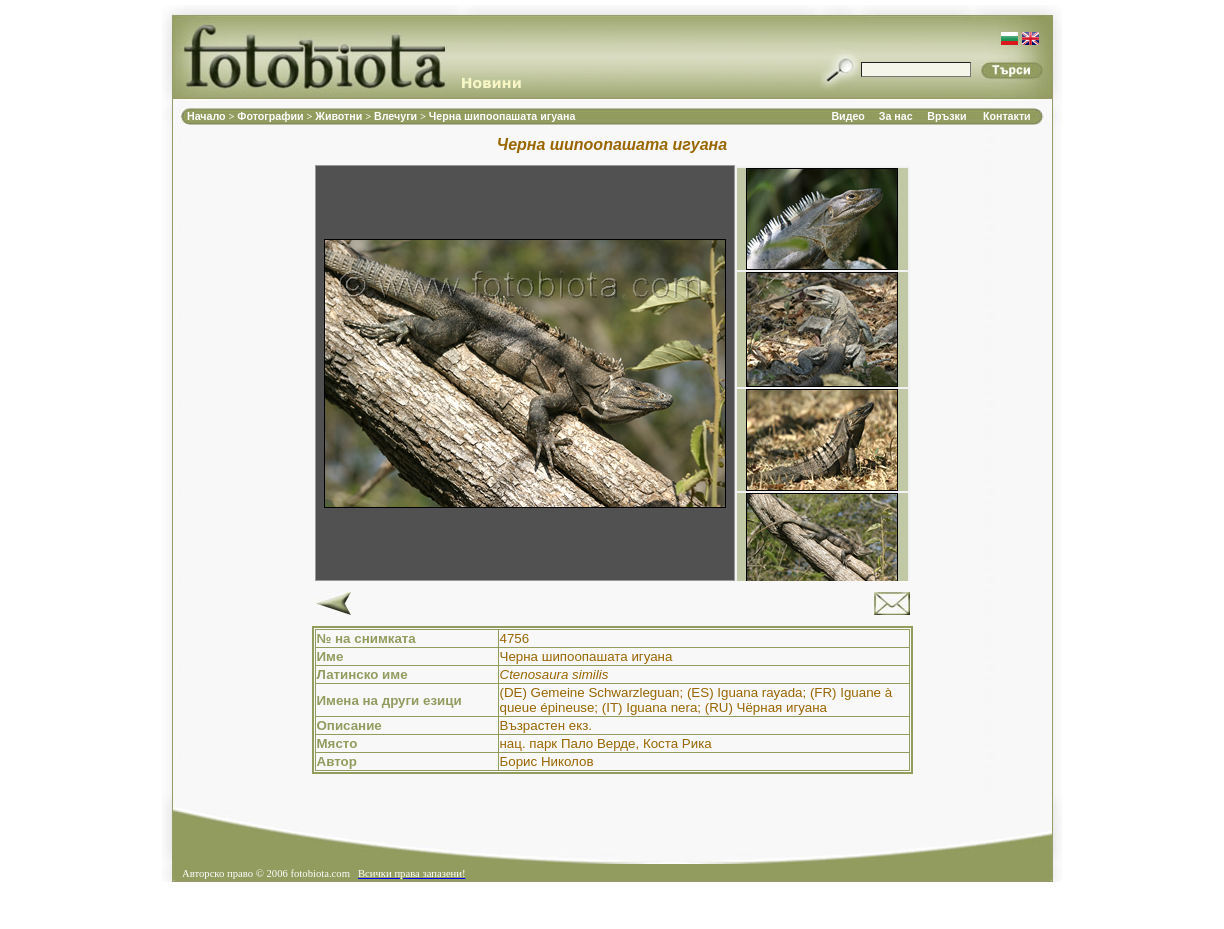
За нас (896, 116)
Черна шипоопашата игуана (502, 116)
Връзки (946, 116)
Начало (208, 116)
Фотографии (271, 116)
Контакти (1007, 116)
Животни (340, 116)
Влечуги (397, 116)
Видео (847, 116)
